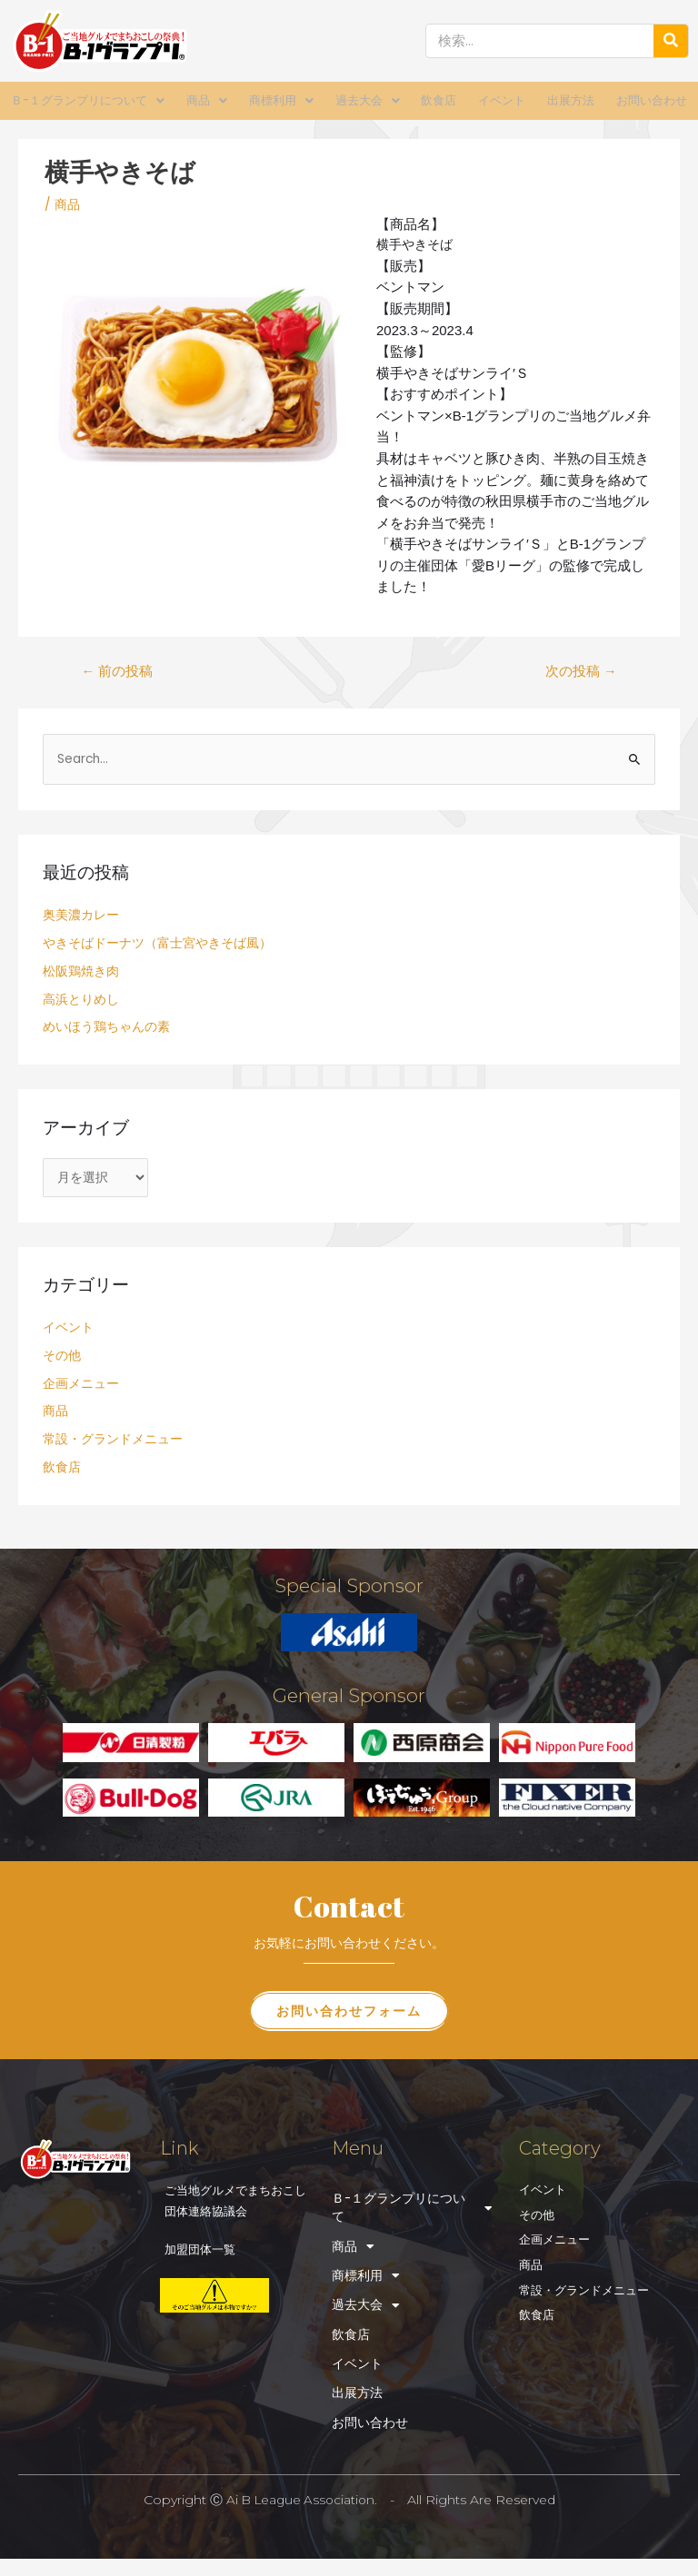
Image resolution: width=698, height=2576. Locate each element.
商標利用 (281, 100)
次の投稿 (581, 670)
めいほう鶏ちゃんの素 (106, 1026)
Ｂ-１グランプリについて (88, 100)
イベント (501, 100)
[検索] (670, 41)
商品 (206, 100)
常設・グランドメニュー (113, 1438)
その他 (62, 1354)
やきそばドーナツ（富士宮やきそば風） (157, 942)
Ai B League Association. (301, 2505)
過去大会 (367, 100)
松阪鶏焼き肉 (81, 970)
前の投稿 (117, 670)
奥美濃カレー (81, 914)
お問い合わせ (651, 100)
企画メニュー (81, 1382)
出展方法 (570, 100)
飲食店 (438, 100)
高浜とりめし (81, 997)
